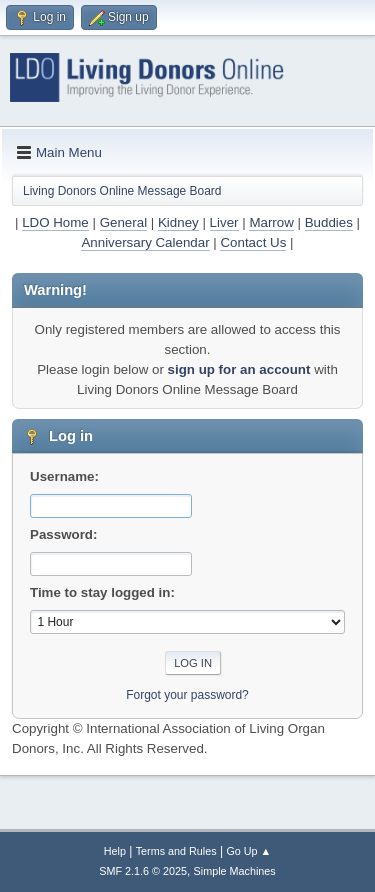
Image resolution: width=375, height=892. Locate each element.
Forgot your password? (187, 695)
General (123, 222)
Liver (224, 222)
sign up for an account (239, 369)
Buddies (329, 222)
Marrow (271, 222)
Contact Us (253, 242)
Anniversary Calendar (145, 242)
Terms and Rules (176, 851)
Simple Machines (235, 871)
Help (115, 851)
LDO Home (55, 222)
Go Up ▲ (248, 851)
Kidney (178, 222)
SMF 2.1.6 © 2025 (143, 871)
